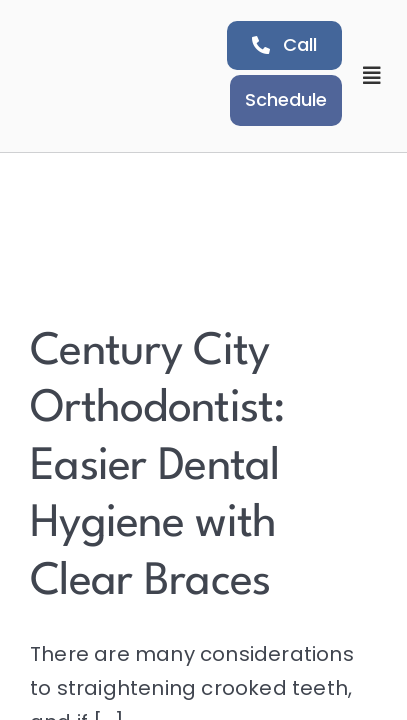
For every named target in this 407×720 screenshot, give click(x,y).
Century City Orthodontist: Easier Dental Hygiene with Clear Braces (158, 467)
